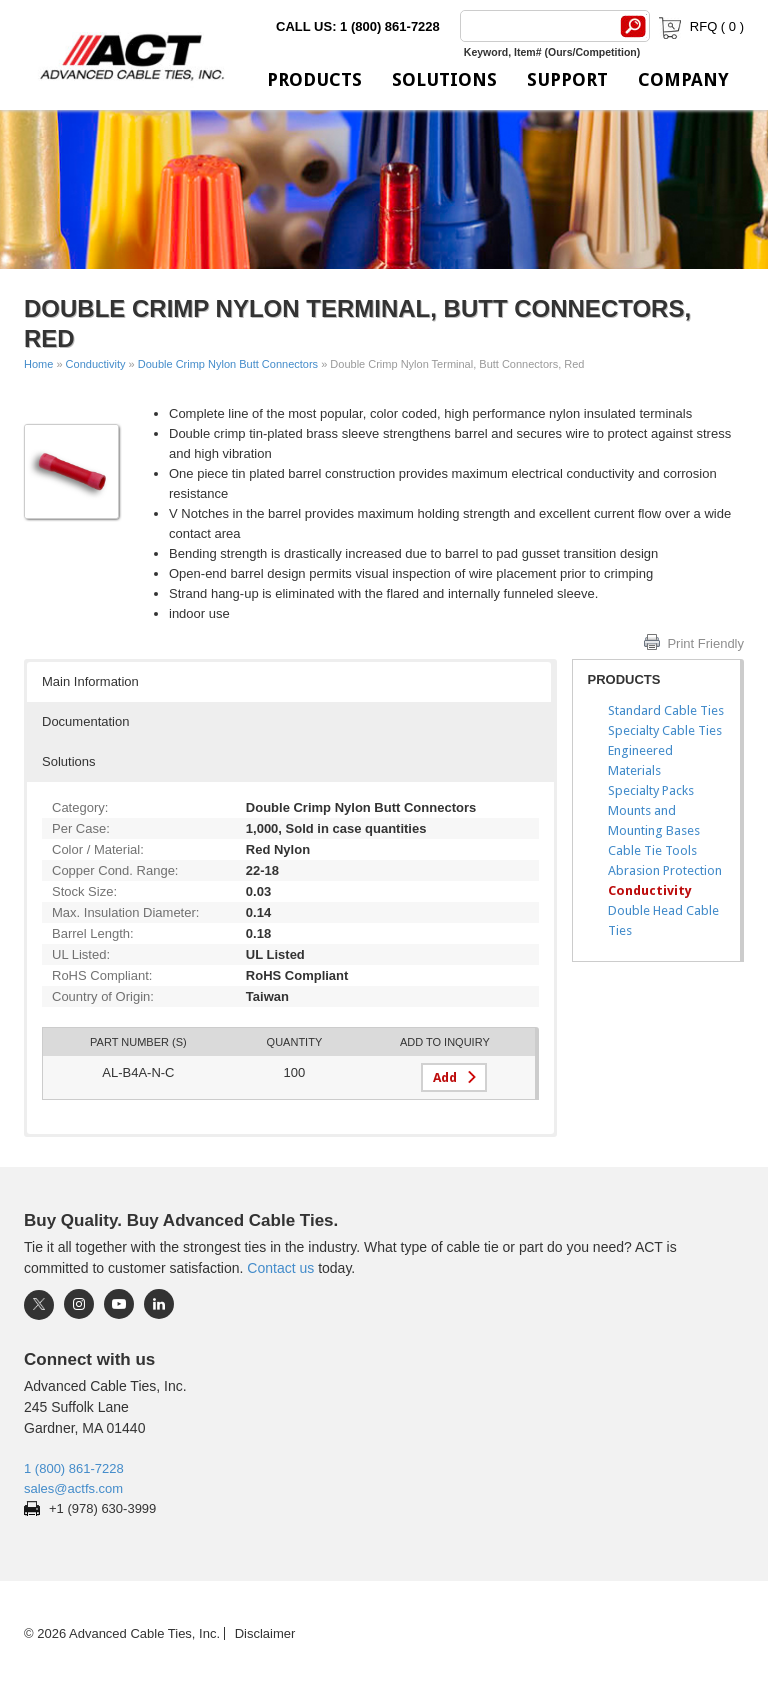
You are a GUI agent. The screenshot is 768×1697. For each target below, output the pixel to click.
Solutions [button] (68, 761)
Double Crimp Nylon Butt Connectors (228, 364)
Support (567, 79)
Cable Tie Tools (652, 850)
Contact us (280, 1268)
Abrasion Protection (665, 870)
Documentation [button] (85, 721)
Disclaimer (265, 1633)
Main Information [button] (90, 681)
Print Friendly (705, 643)
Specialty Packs (651, 790)
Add (445, 1077)
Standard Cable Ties (666, 710)
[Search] (536, 26)
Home (38, 364)
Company (683, 79)
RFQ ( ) (699, 26)
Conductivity (96, 364)
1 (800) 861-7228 (74, 1468)
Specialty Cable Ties (665, 730)
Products (314, 79)
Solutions (444, 79)
